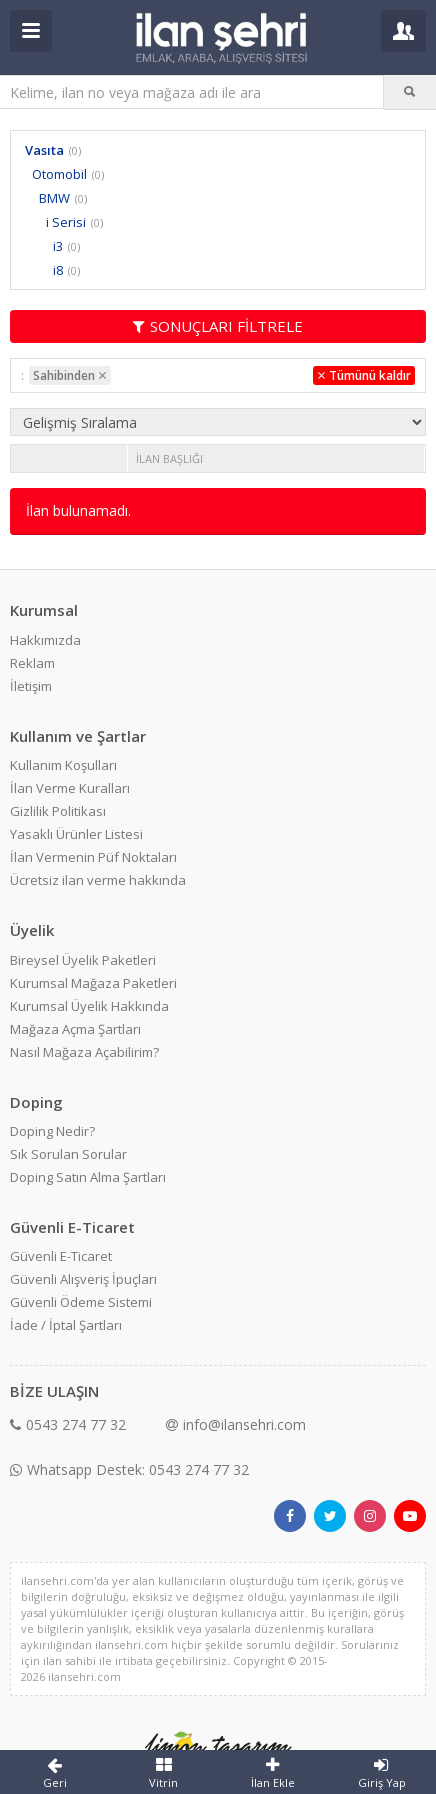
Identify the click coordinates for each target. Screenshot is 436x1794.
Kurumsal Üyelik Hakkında (89, 1006)
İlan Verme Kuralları (70, 788)
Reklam (32, 663)
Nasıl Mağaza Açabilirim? (84, 1052)
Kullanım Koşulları (63, 765)
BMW (54, 198)
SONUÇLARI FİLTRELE (218, 326)
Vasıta (44, 150)
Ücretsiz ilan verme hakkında (98, 880)
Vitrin (163, 1773)
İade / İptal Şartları (66, 1325)
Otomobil (59, 174)
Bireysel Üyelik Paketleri (83, 960)
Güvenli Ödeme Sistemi (81, 1302)
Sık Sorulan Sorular (68, 1154)
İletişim (31, 686)
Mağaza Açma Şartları (75, 1029)
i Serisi (66, 222)
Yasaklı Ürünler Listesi (76, 834)
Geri (54, 1773)
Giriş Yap (381, 1773)
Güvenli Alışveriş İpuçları (83, 1279)
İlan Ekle (272, 1773)
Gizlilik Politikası (58, 811)
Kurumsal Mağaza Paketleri (93, 983)
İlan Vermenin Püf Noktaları (93, 857)
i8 (58, 270)
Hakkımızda (45, 640)
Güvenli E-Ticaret (61, 1256)
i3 (58, 246)
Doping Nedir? (52, 1131)
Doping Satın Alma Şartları (88, 1177)
